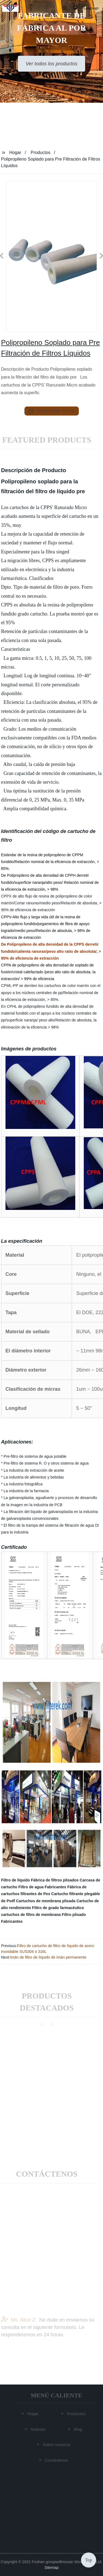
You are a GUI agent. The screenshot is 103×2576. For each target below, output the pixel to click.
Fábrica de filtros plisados (55, 1880)
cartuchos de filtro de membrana (31, 1914)
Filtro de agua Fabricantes (42, 1887)
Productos (41, 152)
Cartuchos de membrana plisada (45, 1901)
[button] (64, 8)
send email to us (52, 411)
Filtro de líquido (15, 1880)
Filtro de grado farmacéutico (58, 1908)
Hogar (15, 152)
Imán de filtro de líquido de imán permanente (48, 1957)
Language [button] (91, 8)
